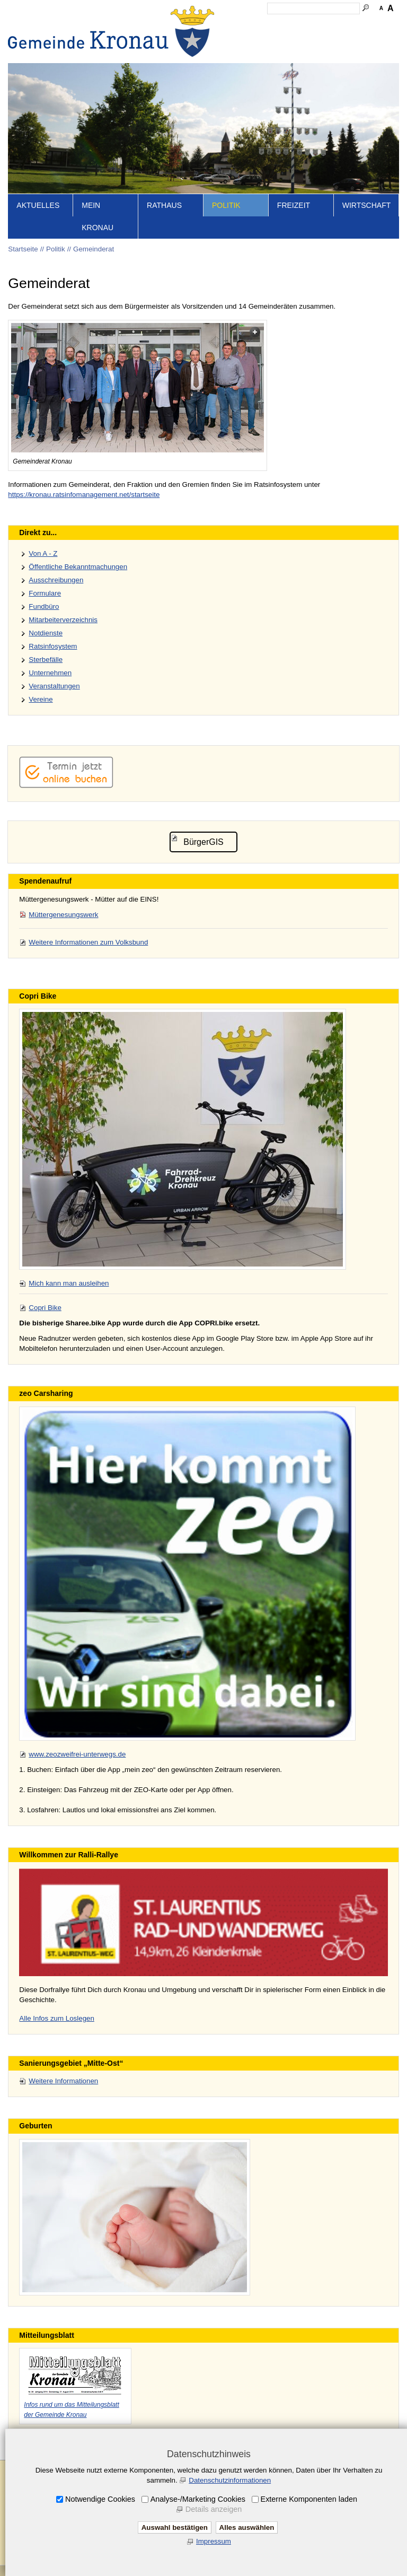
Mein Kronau (97, 216)
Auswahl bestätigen (174, 2527)
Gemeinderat (93, 249)
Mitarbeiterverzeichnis (63, 620)
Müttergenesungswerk (63, 915)
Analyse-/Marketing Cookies (198, 2499)
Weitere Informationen (63, 2081)
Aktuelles (37, 205)
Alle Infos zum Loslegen (56, 2018)
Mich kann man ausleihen (69, 1283)
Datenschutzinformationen (230, 2480)
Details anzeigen (213, 2509)
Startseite (23, 249)
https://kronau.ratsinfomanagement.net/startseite (84, 495)
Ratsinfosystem (53, 646)
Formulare (45, 593)
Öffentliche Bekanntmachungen (78, 567)
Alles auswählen (247, 2527)
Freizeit (293, 205)
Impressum (213, 2541)
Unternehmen (50, 673)
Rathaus (164, 205)
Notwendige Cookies (100, 2499)
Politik (226, 205)
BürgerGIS (203, 841)
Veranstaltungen (54, 686)
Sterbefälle (46, 659)
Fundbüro (44, 606)
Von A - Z (43, 553)
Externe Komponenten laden (309, 2499)
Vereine (40, 699)
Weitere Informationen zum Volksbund (88, 942)
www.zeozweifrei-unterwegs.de (77, 1754)
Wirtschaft (366, 205)
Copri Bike (45, 1308)
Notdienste (46, 633)
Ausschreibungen (56, 580)
